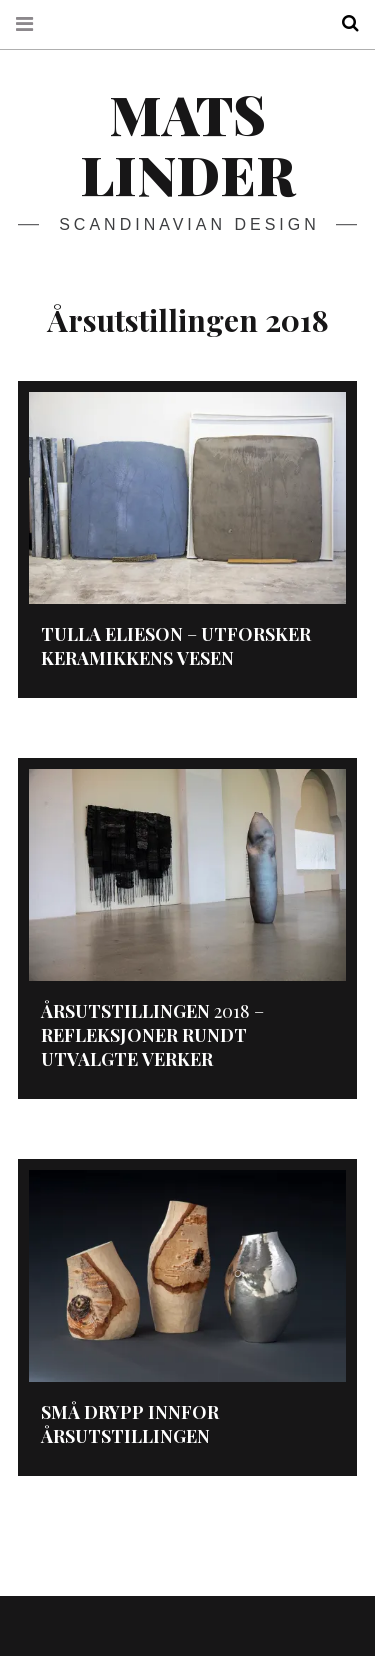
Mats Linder (187, 144)
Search (343, 23)
